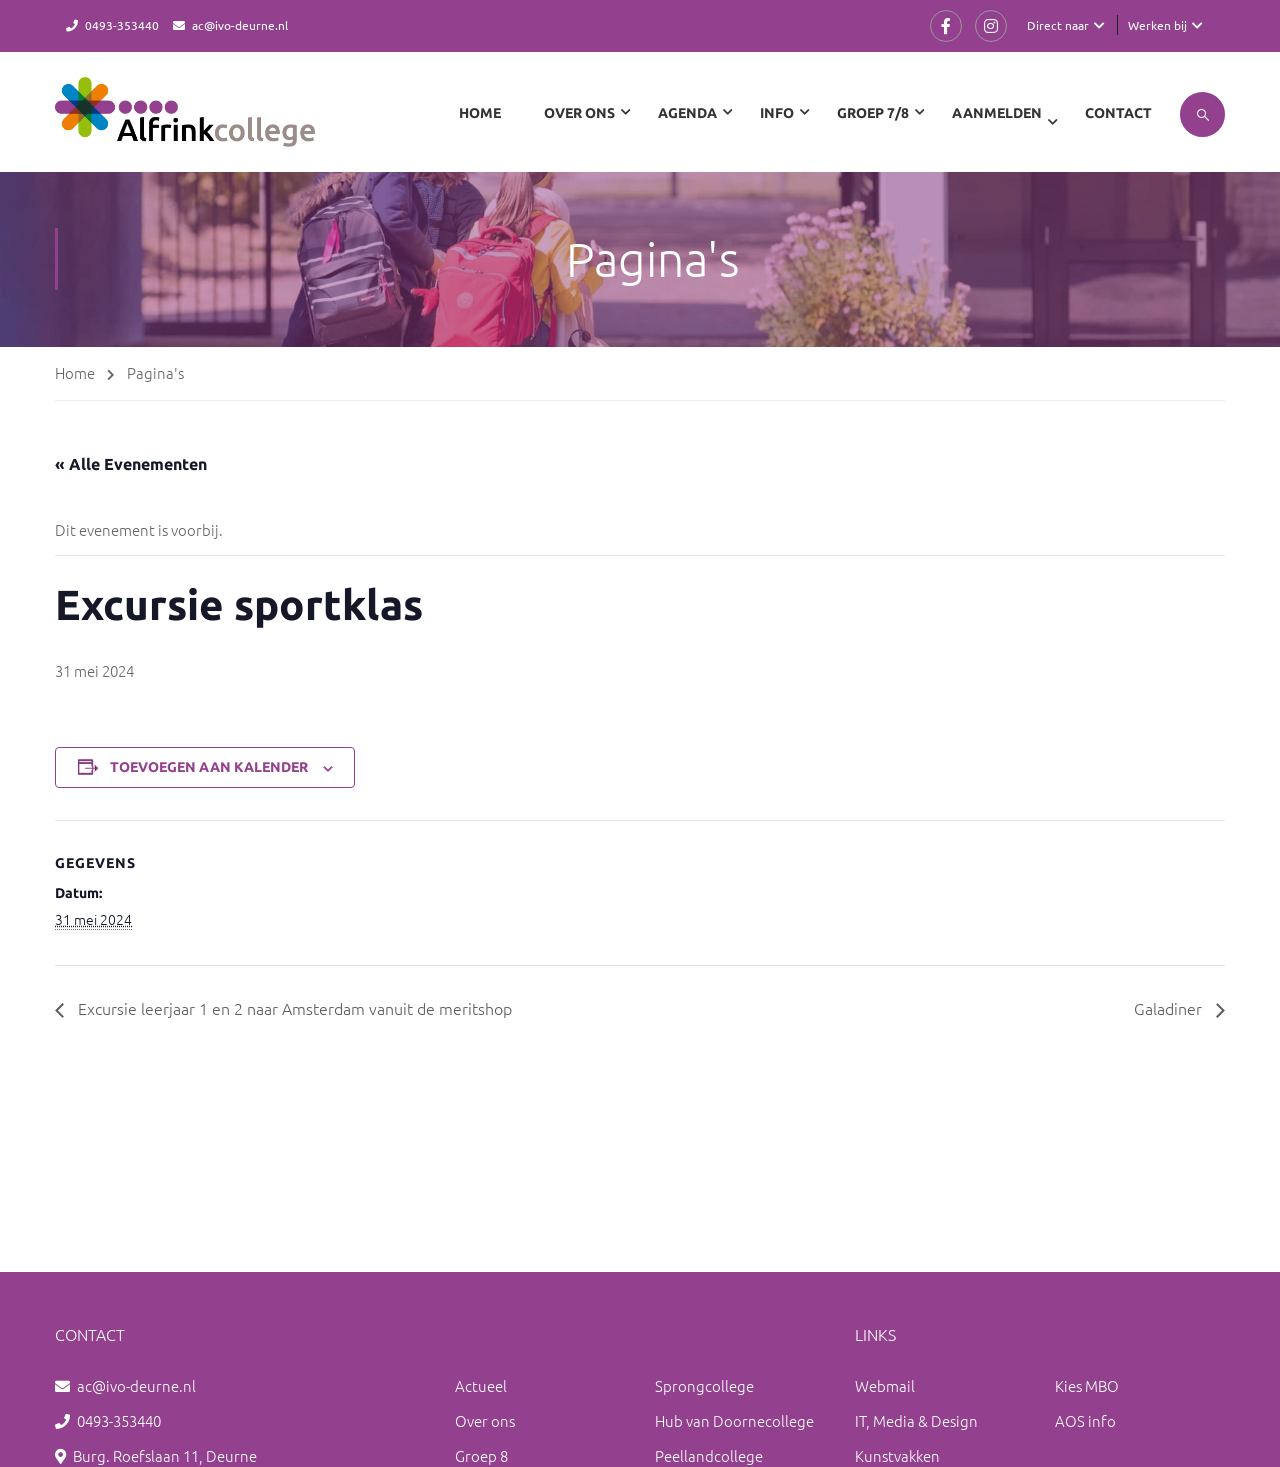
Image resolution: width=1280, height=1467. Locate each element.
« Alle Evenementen (131, 464)
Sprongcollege (704, 1385)
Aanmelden (997, 113)
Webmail (885, 1385)
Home (480, 113)
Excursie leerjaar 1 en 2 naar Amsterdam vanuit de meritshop (293, 1008)
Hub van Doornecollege (734, 1420)
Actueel (481, 1385)
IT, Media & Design (916, 1420)
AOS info (1085, 1420)
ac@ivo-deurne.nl (240, 25)
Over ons (485, 1420)
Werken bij (1157, 25)
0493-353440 (122, 25)
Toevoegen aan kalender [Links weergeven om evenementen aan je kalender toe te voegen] (209, 767)
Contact (1118, 113)
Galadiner (1170, 1008)
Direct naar (1058, 25)
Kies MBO (1087, 1385)
